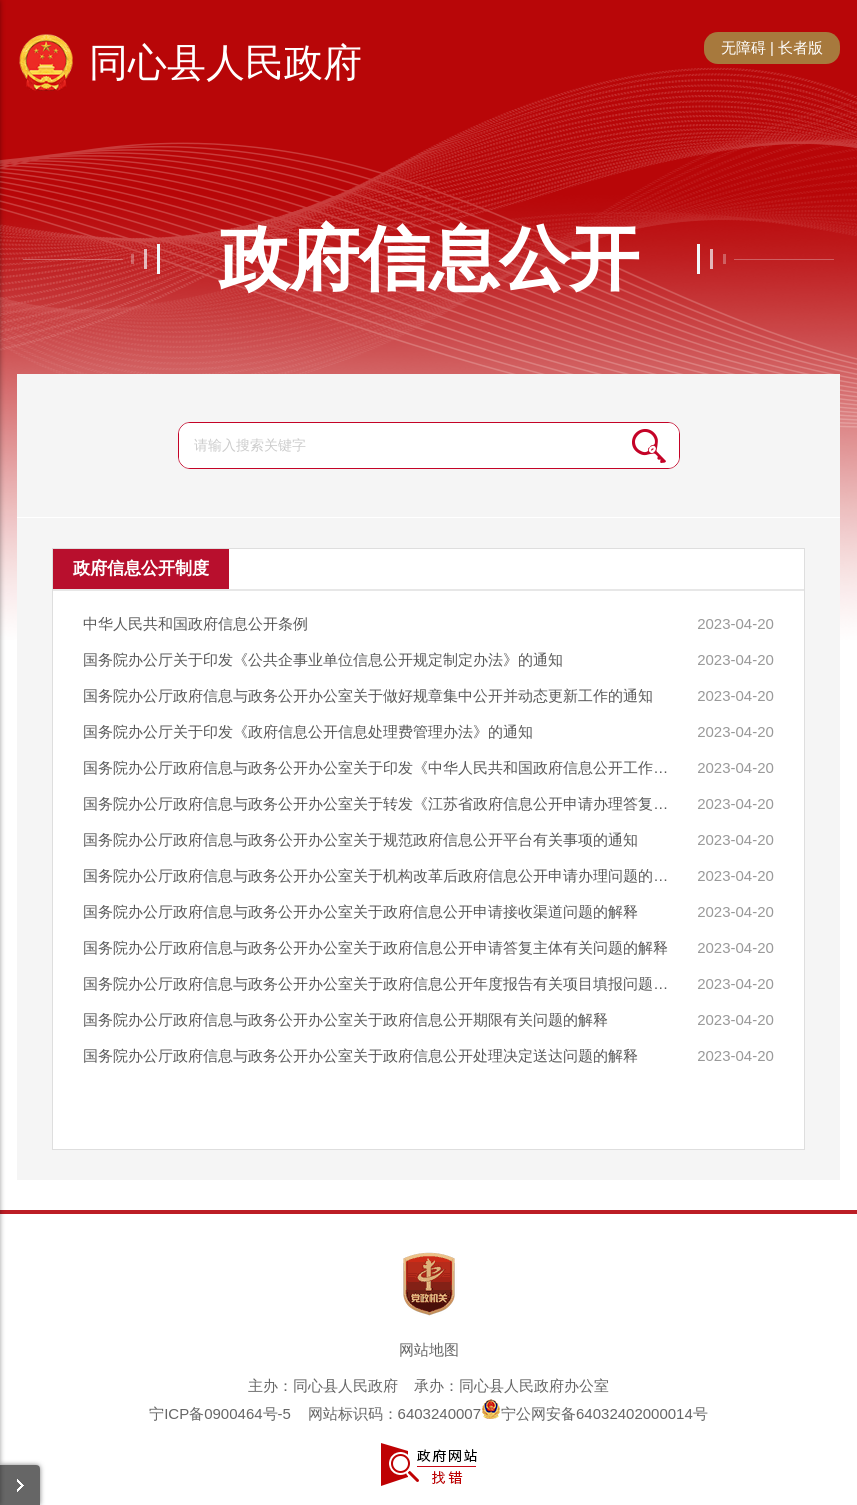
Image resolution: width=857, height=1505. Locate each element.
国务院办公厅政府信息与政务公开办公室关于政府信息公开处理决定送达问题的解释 (360, 1055)
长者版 (800, 47)
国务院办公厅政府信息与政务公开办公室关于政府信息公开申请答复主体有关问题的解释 (375, 947)
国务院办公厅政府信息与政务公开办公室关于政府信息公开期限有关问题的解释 (345, 1019)
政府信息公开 (429, 259)
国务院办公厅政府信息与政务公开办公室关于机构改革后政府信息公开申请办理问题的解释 (378, 875)
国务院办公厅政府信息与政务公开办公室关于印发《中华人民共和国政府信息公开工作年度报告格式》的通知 (378, 767)
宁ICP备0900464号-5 (220, 1413)
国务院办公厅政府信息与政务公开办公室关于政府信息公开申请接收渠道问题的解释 (360, 911)
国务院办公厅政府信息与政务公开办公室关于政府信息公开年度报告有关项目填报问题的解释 (378, 983)
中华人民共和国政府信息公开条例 (195, 623)
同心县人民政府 (225, 62)
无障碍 (743, 47)
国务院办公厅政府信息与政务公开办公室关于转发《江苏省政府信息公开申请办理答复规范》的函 (378, 803)
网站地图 (429, 1349)
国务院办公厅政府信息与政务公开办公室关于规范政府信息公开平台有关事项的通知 (360, 839)
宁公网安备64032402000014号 (594, 1413)
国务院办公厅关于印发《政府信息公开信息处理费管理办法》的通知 (308, 731)
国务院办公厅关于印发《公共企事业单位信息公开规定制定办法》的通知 (323, 659)
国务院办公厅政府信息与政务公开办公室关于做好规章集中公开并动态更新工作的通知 (368, 695)
